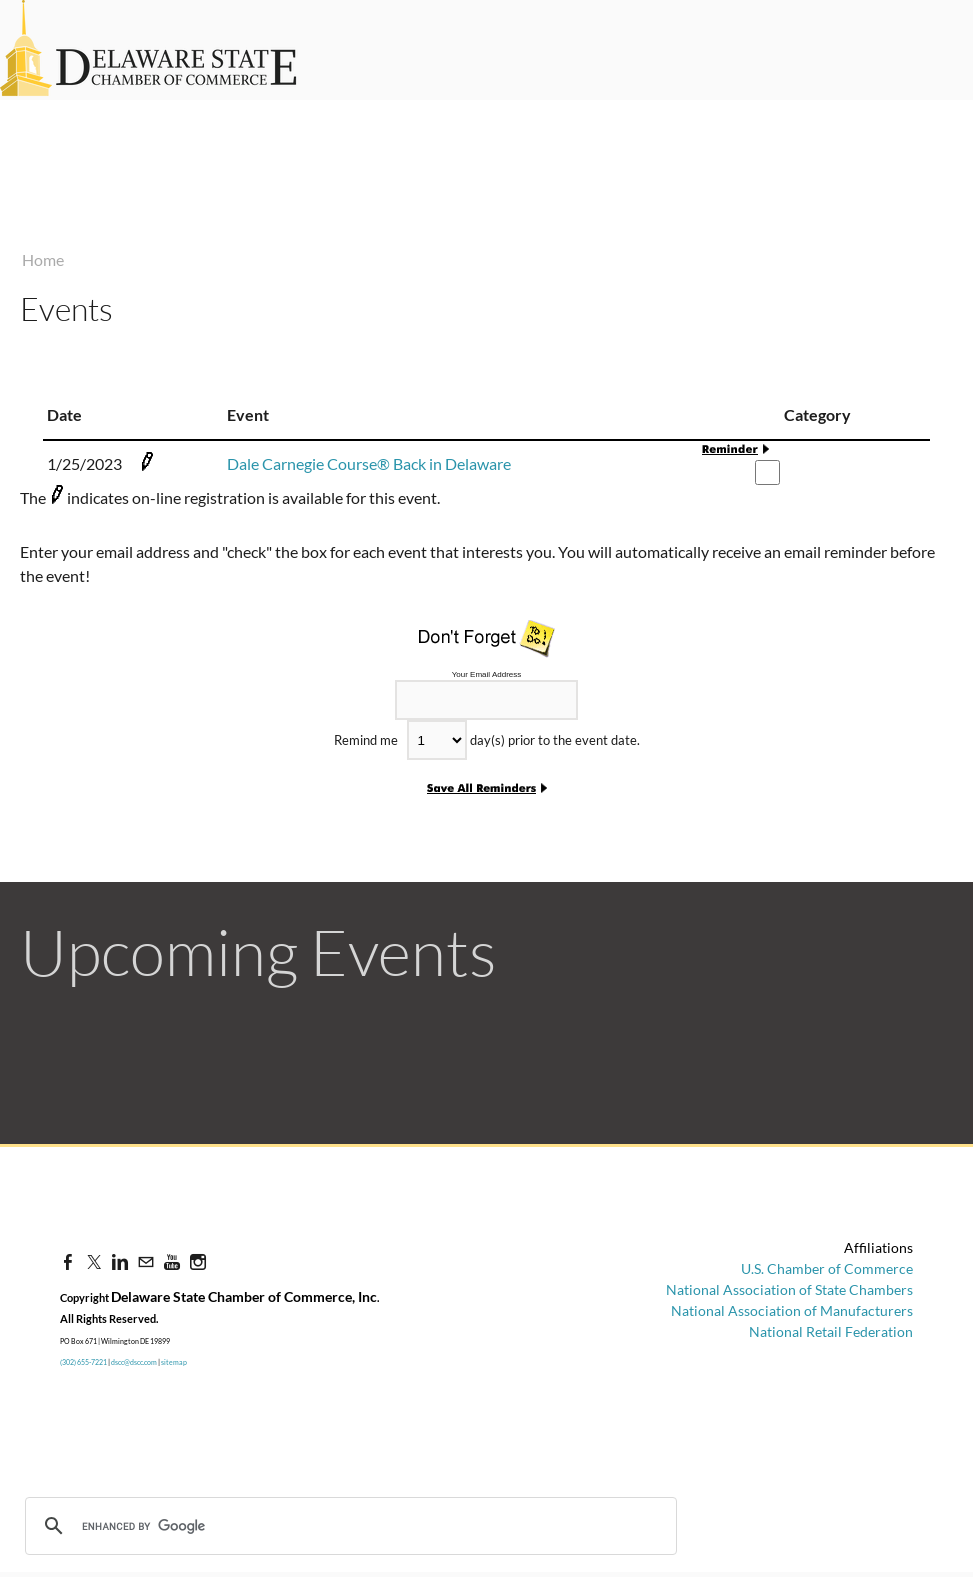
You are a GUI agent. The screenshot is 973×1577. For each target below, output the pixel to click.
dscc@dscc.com (134, 1362)
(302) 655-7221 (83, 1362)
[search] (182, 1526)
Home (43, 259)
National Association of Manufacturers (792, 1310)
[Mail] (146, 1261)
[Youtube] (172, 1261)
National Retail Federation (831, 1331)
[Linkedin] (120, 1261)
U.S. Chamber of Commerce (827, 1268)
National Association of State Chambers (789, 1289)
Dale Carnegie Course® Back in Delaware (369, 463)
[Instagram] (198, 1261)
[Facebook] (68, 1261)
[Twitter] (94, 1261)
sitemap (174, 1362)
